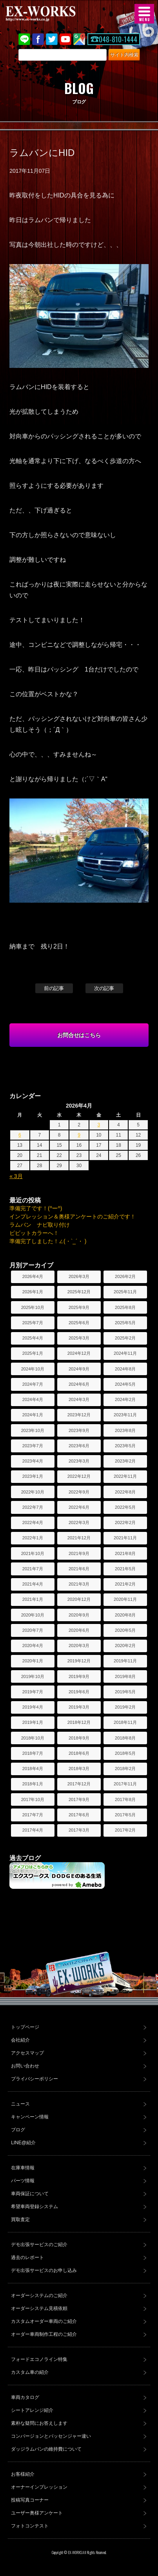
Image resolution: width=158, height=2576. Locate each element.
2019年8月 (125, 1676)
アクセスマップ (27, 2053)
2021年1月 (32, 1599)
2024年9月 (79, 1369)
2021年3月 (79, 1584)
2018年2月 (125, 1768)
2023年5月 (125, 1445)
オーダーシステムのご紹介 (39, 2295)
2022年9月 (79, 1492)
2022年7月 (32, 1507)
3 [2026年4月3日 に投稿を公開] (99, 1125)
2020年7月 (32, 1630)
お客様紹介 (23, 2474)
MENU (144, 14)
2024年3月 (79, 1399)
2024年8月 (125, 1369)
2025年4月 (32, 1338)
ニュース (20, 2104)
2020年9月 (79, 1615)
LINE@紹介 (23, 2142)
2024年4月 (32, 1399)
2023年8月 (125, 1430)
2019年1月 (32, 1722)
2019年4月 (32, 1707)
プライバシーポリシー (34, 2079)
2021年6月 (79, 1568)
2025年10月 (32, 1307)
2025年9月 (79, 1307)
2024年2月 (125, 1399)
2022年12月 (79, 1476)
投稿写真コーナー (30, 2500)
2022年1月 (32, 1537)
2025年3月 (79, 1338)
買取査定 (20, 2219)
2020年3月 (79, 1645)
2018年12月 (79, 1722)
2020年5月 (125, 1630)
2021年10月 (32, 1553)
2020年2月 (125, 1645)
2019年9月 (79, 1676)
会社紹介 (20, 2040)
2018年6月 (79, 1753)
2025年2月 (125, 1338)
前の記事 (54, 988)
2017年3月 (79, 1830)
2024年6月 (79, 1384)
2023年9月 (79, 1430)
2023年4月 (32, 1461)
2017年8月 (125, 1799)
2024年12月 (79, 1353)
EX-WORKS (53, 14)
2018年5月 (125, 1753)
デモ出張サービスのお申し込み (44, 2270)
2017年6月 (79, 1814)
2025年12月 (79, 1291)
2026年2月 (125, 1276)
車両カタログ (25, 2397)
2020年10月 (32, 1615)
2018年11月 (125, 1722)
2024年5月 (125, 1384)
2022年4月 (32, 1522)
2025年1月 (32, 1353)
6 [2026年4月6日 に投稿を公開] (19, 1135)
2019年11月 (125, 1660)
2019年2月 (125, 1707)
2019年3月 (79, 1707)
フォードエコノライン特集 (39, 2359)
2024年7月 (32, 1384)
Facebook (38, 39)
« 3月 (15, 1176)
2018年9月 (79, 1738)
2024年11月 (125, 1353)
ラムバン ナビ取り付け (39, 1225)
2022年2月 (125, 1522)
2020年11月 (125, 1599)
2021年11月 (125, 1537)
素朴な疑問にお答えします (39, 2423)
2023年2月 (125, 1461)
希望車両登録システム (34, 2206)
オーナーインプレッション (39, 2487)
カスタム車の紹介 (30, 2372)
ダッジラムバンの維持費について (46, 2449)
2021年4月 (32, 1584)
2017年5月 (125, 1814)
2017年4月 (32, 1830)
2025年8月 (125, 1307)
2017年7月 (32, 1814)
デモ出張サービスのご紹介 (39, 2244)
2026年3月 (79, 1276)
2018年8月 (125, 1738)
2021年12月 (79, 1537)
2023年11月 (125, 1414)
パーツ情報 (23, 2180)
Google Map (79, 39)
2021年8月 (125, 1553)
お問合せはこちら (79, 1035)
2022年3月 (79, 1522)
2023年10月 (32, 1430)
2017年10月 (32, 1799)
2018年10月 (32, 1738)
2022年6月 (79, 1507)
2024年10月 (32, 1369)
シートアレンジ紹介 (32, 2410)
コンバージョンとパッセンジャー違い (51, 2436)
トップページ (25, 2027)
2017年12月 (79, 1783)
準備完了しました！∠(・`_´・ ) (47, 1241)
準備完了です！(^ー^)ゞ (38, 1208)
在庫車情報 (23, 2168)
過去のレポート (27, 2257)
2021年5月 (125, 1568)
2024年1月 (32, 1414)
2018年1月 (32, 1783)
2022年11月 (125, 1476)
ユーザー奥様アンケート (37, 2513)
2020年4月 (32, 1645)
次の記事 (104, 988)
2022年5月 (125, 1507)
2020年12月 (79, 1599)
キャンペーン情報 (30, 2117)
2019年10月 (32, 1676)
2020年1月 (32, 1660)
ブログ (18, 2129)
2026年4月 (32, 1276)
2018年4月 (32, 1768)
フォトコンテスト (30, 2526)
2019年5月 (125, 1691)
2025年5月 (125, 1322)
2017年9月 (79, 1799)
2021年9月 (79, 1553)
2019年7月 (32, 1691)
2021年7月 (32, 1568)
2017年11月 (125, 1783)
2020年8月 (125, 1615)
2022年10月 (32, 1492)
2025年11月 (125, 1291)
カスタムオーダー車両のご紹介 (44, 2321)
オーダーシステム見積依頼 (39, 2308)
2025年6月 (79, 1322)
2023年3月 (79, 1461)
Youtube (65, 39)
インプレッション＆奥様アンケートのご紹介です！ (72, 1216)
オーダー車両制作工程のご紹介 (44, 2334)
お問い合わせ (25, 2066)
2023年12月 (79, 1414)
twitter (52, 39)
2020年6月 (79, 1630)
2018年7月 (32, 1753)
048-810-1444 (118, 39)
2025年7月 (32, 1322)
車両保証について (30, 2193)
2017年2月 (125, 1830)
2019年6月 (79, 1691)
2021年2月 (125, 1584)
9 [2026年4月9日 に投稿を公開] (79, 1135)
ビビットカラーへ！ (34, 1233)
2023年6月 (79, 1445)
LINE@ (24, 39)
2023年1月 (32, 1476)
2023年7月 (32, 1445)
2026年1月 (32, 1291)
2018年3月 (79, 1768)
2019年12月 (79, 1660)
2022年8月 (125, 1492)
